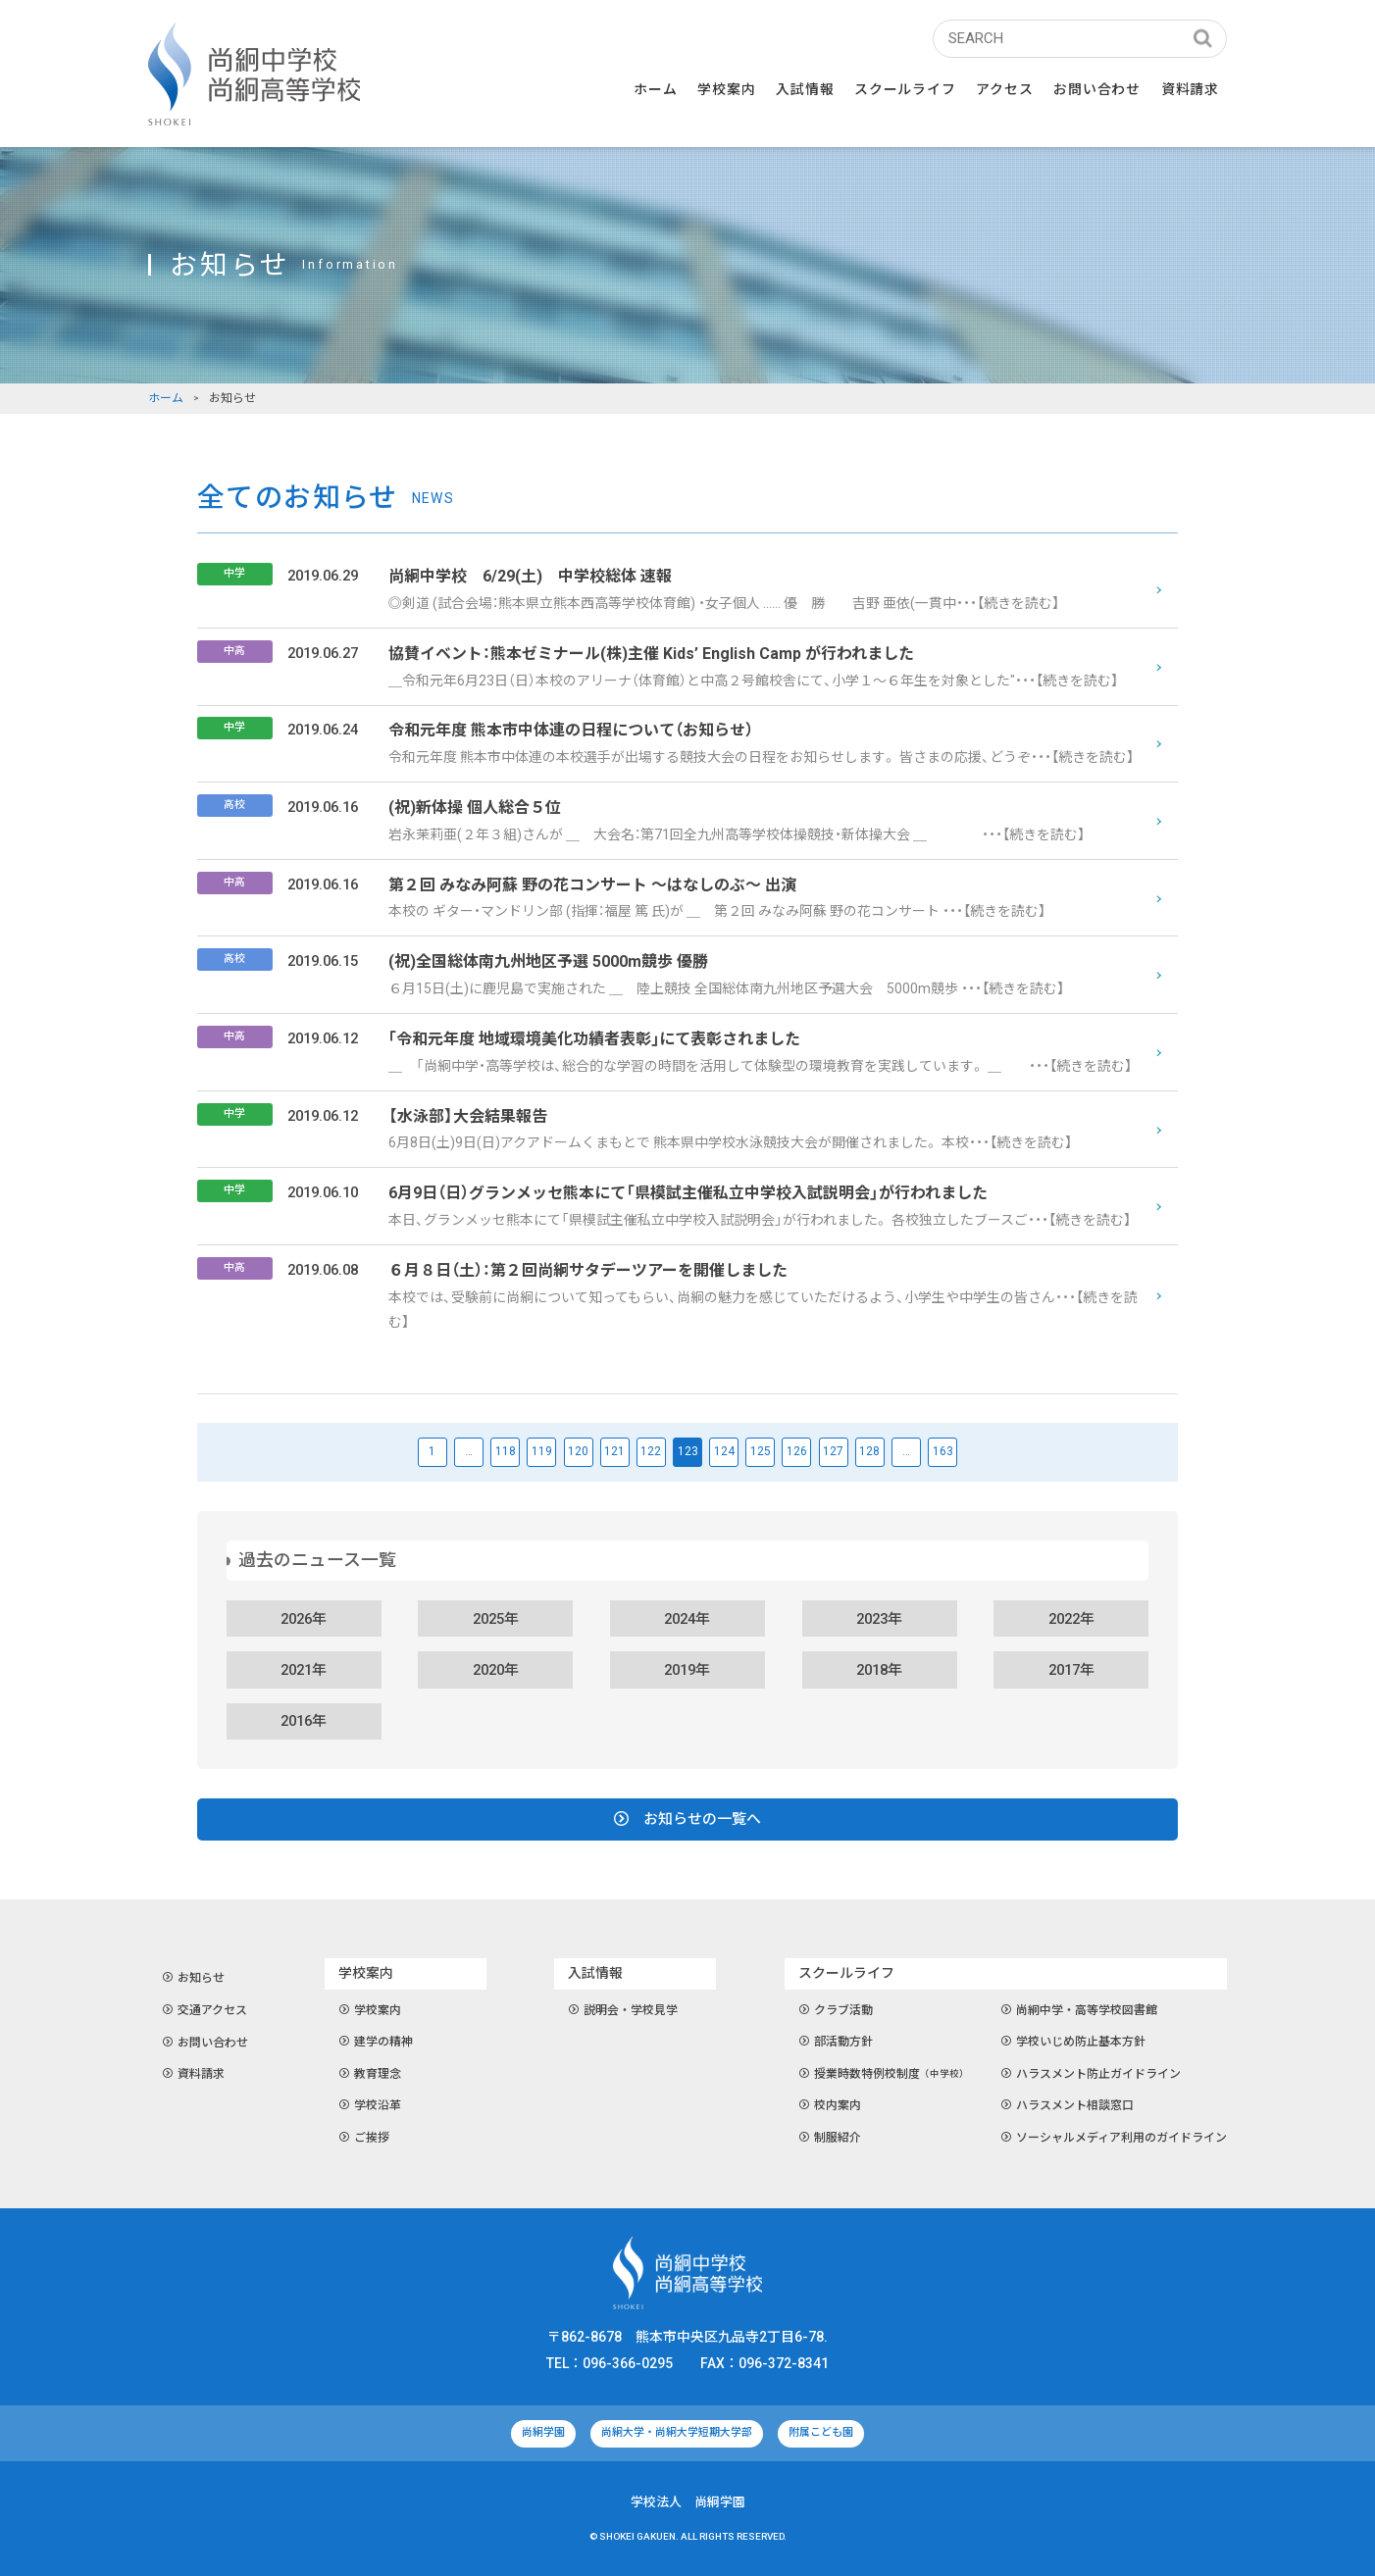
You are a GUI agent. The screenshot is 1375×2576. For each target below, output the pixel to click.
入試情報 (805, 89)
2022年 (1071, 1619)
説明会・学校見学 (623, 2011)
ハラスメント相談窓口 (1067, 2106)
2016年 (303, 1721)
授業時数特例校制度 (884, 2075)
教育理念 (370, 2075)
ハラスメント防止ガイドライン (1091, 2075)
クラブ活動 (836, 2011)
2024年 (687, 1619)
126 (797, 1451)
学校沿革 (370, 2106)
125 (760, 1451)
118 (505, 1451)
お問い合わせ (1096, 89)
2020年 (496, 1670)
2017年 (1071, 1670)
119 (542, 1451)
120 (578, 1451)
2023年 (879, 1619)
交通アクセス (205, 2011)
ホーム (655, 89)
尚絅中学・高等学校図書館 (1079, 2011)
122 (650, 1451)
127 (833, 1451)
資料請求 (1190, 89)
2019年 (687, 1670)
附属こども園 (821, 2432)
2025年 (496, 1619)
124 (724, 1451)
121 (614, 1451)
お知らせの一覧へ (687, 1819)
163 (943, 1451)
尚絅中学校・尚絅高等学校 (254, 74)
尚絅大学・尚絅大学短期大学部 (676, 2432)
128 (869, 1451)
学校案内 (726, 89)
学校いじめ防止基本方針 (1073, 2042)
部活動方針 (836, 2042)
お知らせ (194, 1979)
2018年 (879, 1670)
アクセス (1004, 89)
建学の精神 (376, 2042)
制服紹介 (830, 2138)
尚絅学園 (543, 2432)
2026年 (303, 1619)
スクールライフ (904, 89)
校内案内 (830, 2106)
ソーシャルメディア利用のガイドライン (1114, 2138)
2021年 (303, 1670)
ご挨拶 (364, 2138)
